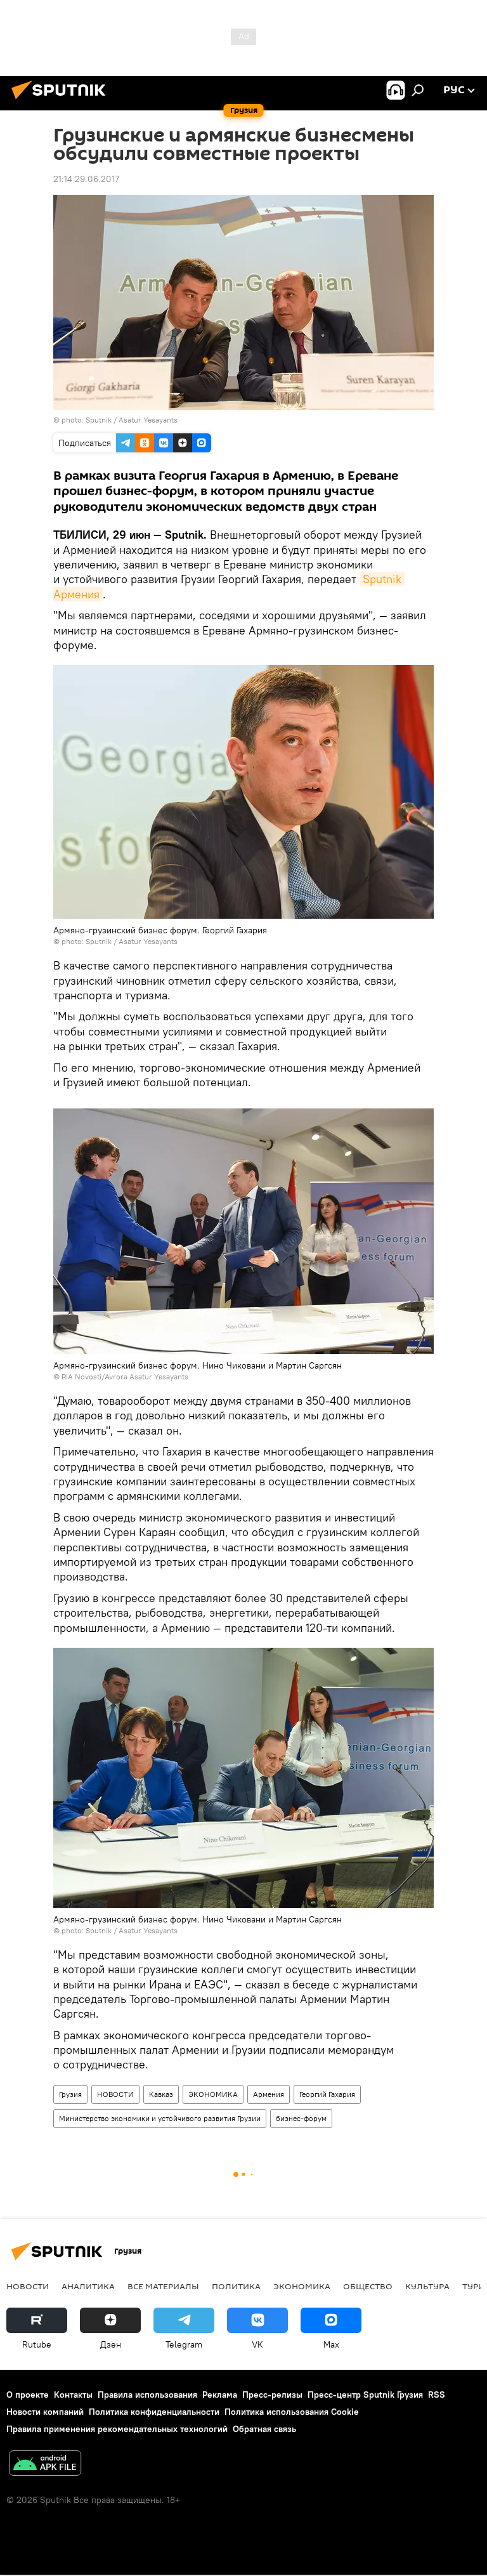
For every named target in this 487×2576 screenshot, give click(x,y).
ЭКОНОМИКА (213, 2094)
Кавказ (161, 2094)
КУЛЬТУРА (427, 2286)
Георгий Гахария (327, 2094)
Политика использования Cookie (291, 2411)
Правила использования (147, 2394)
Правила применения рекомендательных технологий (117, 2429)
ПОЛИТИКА (236, 2286)
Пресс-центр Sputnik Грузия (365, 2394)
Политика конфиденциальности (154, 2411)
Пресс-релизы (272, 2394)
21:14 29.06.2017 (86, 179)
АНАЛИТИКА (88, 2286)
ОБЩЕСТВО (368, 2286)
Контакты (73, 2394)
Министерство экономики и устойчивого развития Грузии (160, 2118)
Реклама (219, 2394)
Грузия (70, 2094)
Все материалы (163, 2286)
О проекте (27, 2394)
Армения (268, 2094)
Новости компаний (45, 2411)
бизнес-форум (301, 2118)
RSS (436, 2394)
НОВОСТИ (115, 2094)
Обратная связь (264, 2429)
